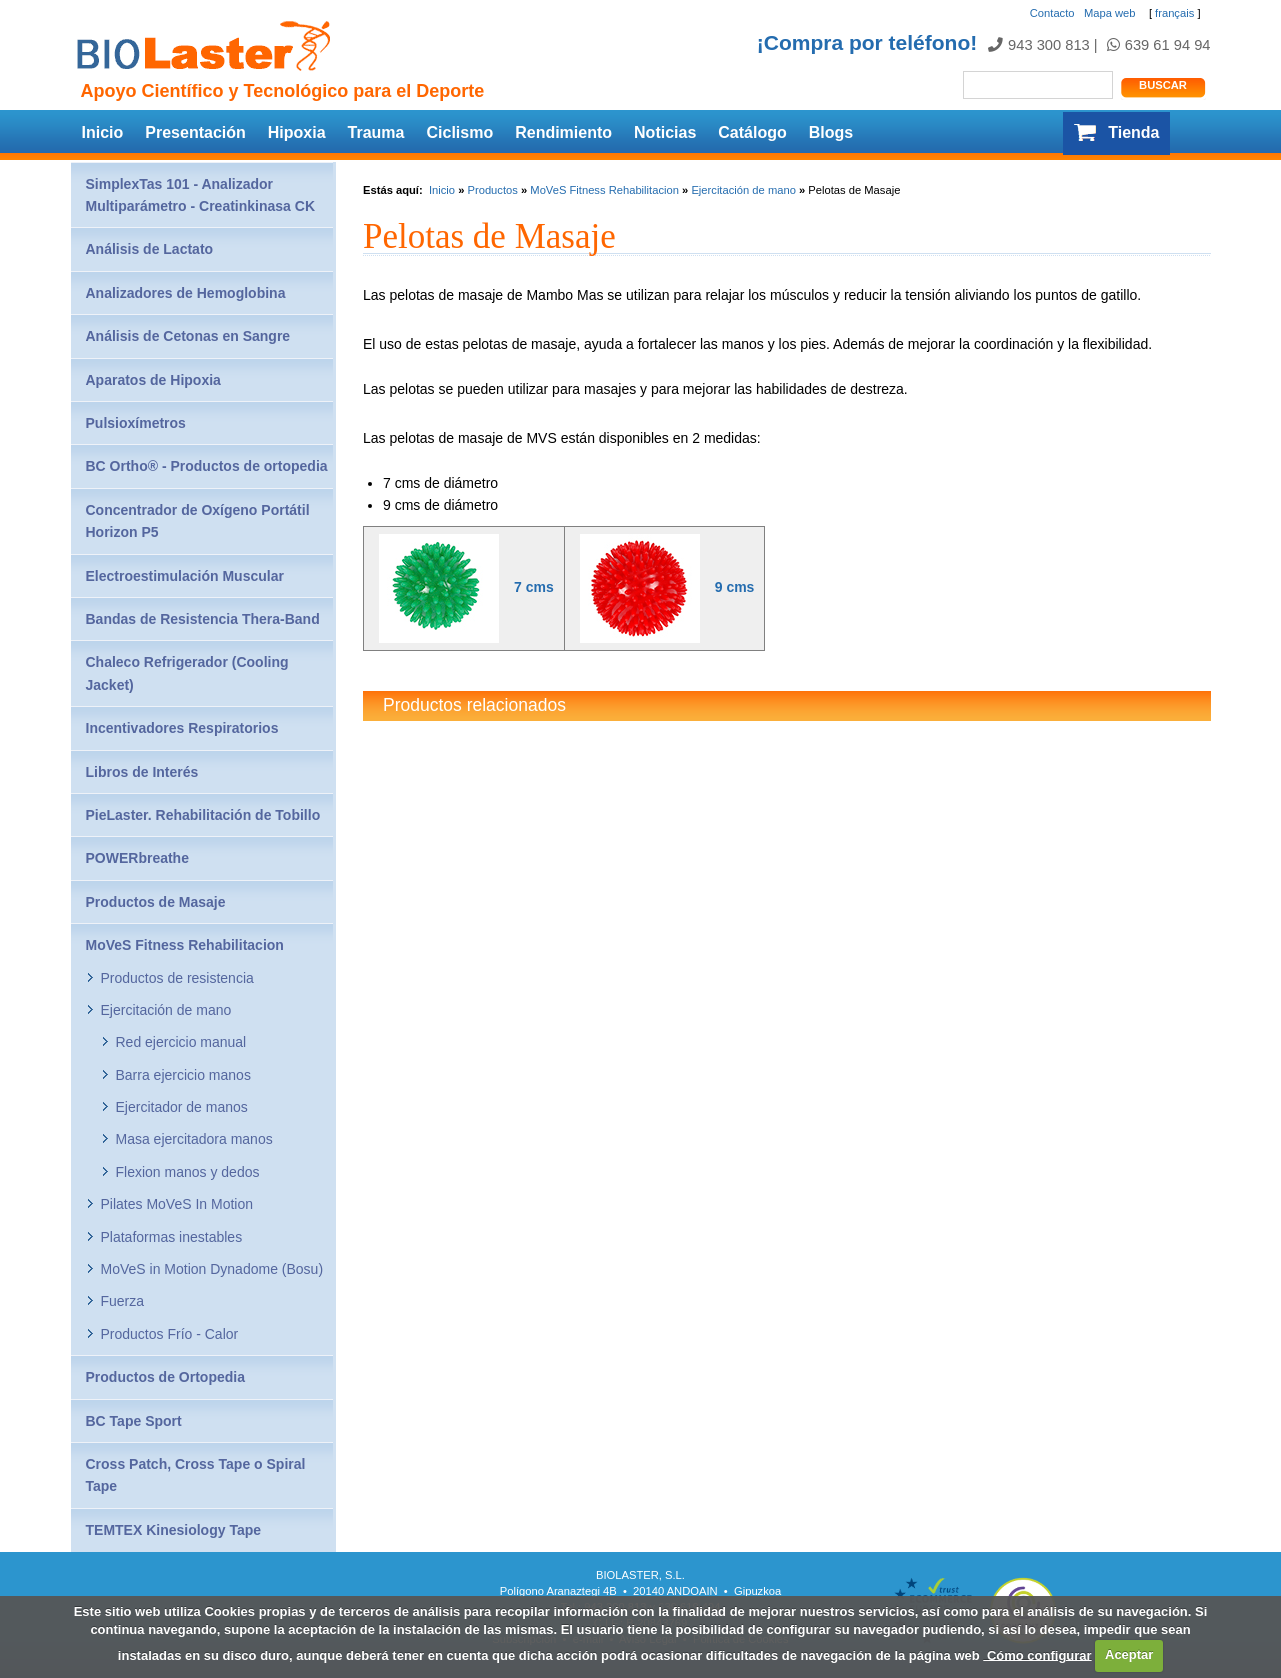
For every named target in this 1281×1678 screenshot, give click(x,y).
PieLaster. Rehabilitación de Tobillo (203, 815)
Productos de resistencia (177, 978)
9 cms (735, 588)
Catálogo (752, 132)
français (1174, 13)
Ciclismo (459, 132)
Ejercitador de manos (182, 1107)
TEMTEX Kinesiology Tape (174, 1530)
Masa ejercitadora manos (194, 1139)
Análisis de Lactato (150, 249)
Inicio (103, 132)
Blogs (831, 132)
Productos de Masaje (156, 902)
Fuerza (123, 1301)
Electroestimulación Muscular (185, 576)
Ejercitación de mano (743, 190)
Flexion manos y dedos (188, 1172)
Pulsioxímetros (136, 423)
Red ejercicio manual (181, 1042)
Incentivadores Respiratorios (182, 728)
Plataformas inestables (172, 1237)
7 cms (534, 588)
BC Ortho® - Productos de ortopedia (207, 466)
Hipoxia (297, 132)
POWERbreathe (137, 858)
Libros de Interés (142, 772)
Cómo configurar (1037, 1654)
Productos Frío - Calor (170, 1334)
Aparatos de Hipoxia (153, 380)
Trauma (376, 132)
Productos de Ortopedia (165, 1377)
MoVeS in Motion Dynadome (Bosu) (212, 1269)
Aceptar (1129, 1654)
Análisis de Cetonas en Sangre (188, 336)
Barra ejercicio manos (183, 1075)
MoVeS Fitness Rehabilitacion (604, 190)
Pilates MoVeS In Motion (177, 1204)
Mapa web (1110, 13)
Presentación (195, 132)
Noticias (665, 132)
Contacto (1052, 13)
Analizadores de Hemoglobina (186, 293)
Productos (492, 190)
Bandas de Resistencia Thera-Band (203, 619)
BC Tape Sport (134, 1421)
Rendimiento (563, 132)
